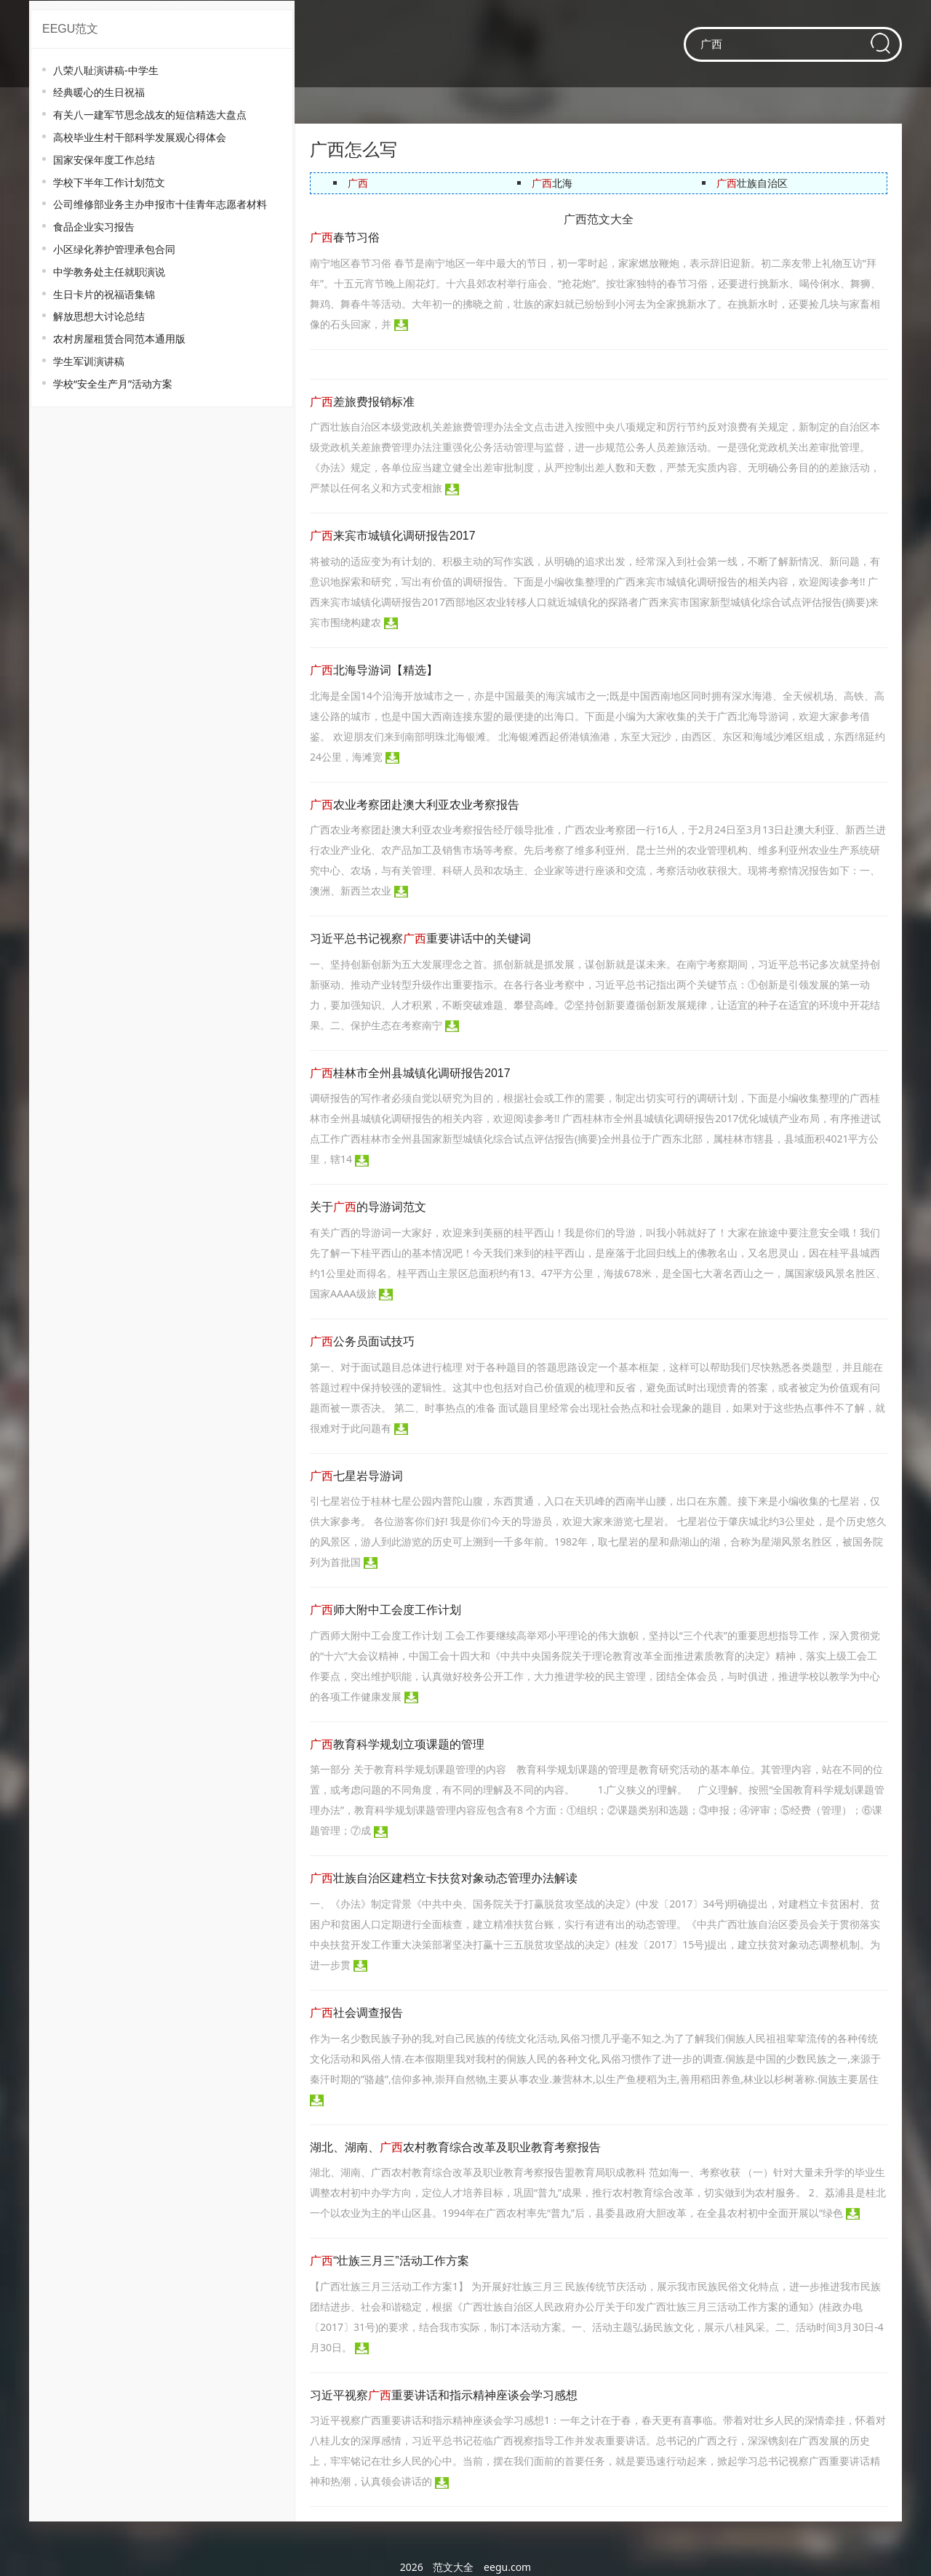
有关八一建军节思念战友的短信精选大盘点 (150, 114)
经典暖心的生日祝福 (99, 92)
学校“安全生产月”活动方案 (112, 384)
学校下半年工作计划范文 (109, 182)
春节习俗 (345, 237)
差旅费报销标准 (362, 402)
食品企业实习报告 (94, 226)
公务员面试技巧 (362, 1341)
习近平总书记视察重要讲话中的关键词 (420, 938)
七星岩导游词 (356, 1476)
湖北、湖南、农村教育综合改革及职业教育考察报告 (455, 2147)
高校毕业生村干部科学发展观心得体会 (139, 137)
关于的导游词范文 (368, 1207)
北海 (552, 183)
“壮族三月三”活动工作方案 (389, 2261)
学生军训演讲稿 (88, 361)
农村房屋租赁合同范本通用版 (119, 338)
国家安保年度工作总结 (104, 160)
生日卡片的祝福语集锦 (104, 294)
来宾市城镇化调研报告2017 (393, 535)
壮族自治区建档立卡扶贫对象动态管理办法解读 (444, 1878)
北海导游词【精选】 (374, 670)
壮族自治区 (752, 183)
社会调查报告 (356, 2013)
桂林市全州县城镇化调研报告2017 (410, 1073)
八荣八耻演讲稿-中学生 (106, 70)
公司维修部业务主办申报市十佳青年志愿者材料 (160, 204)
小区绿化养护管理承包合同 (114, 249)
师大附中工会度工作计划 (385, 1610)
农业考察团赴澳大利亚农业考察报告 (414, 805)
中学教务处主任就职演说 (109, 272)
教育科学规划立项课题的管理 (397, 1744)
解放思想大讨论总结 (99, 316)
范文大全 (453, 2567)
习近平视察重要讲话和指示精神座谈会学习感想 (444, 2395)
